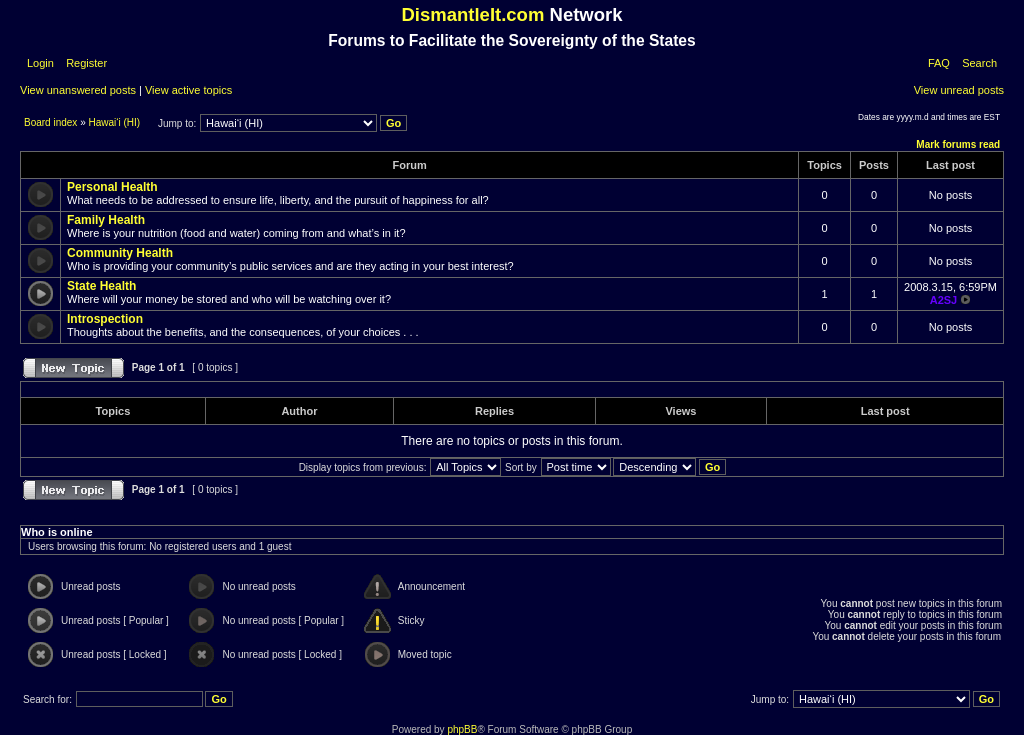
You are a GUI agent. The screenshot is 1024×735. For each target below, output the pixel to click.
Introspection (105, 319)
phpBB (462, 729)
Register (85, 63)
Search (979, 63)
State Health (101, 286)
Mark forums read (958, 144)
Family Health (106, 220)
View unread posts (959, 90)
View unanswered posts (78, 90)
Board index (52, 122)
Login (40, 63)
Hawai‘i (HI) (115, 122)
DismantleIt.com (472, 14)
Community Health (120, 253)
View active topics (188, 90)
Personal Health (112, 187)
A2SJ (944, 300)
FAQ (939, 63)
